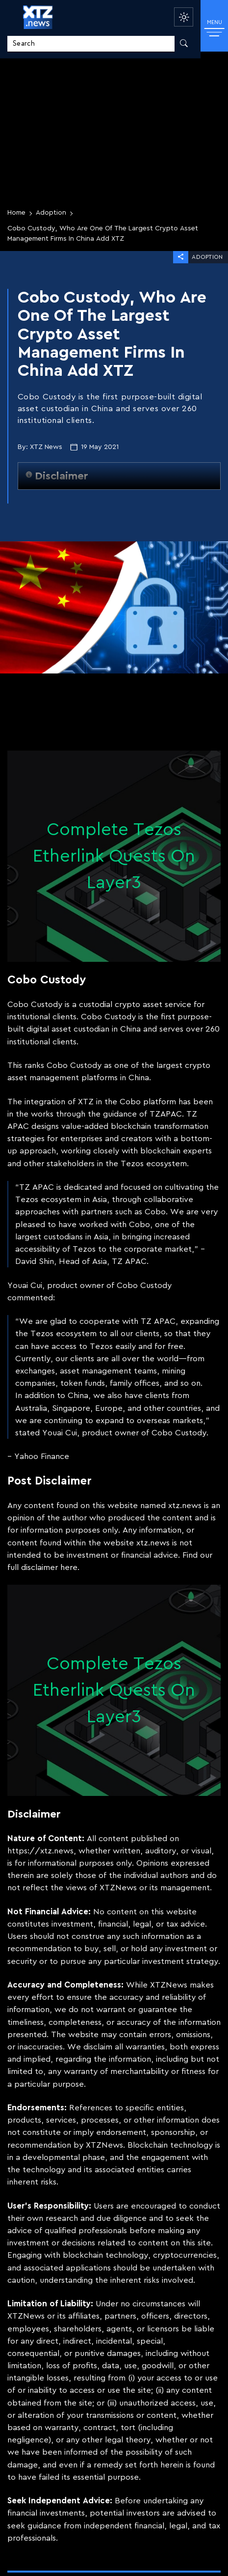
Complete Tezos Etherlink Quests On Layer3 (114, 856)
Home (16, 212)
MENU (214, 27)
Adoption (51, 212)
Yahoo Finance (41, 1456)
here (68, 1567)
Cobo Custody (34, 1004)
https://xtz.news (40, 1851)
